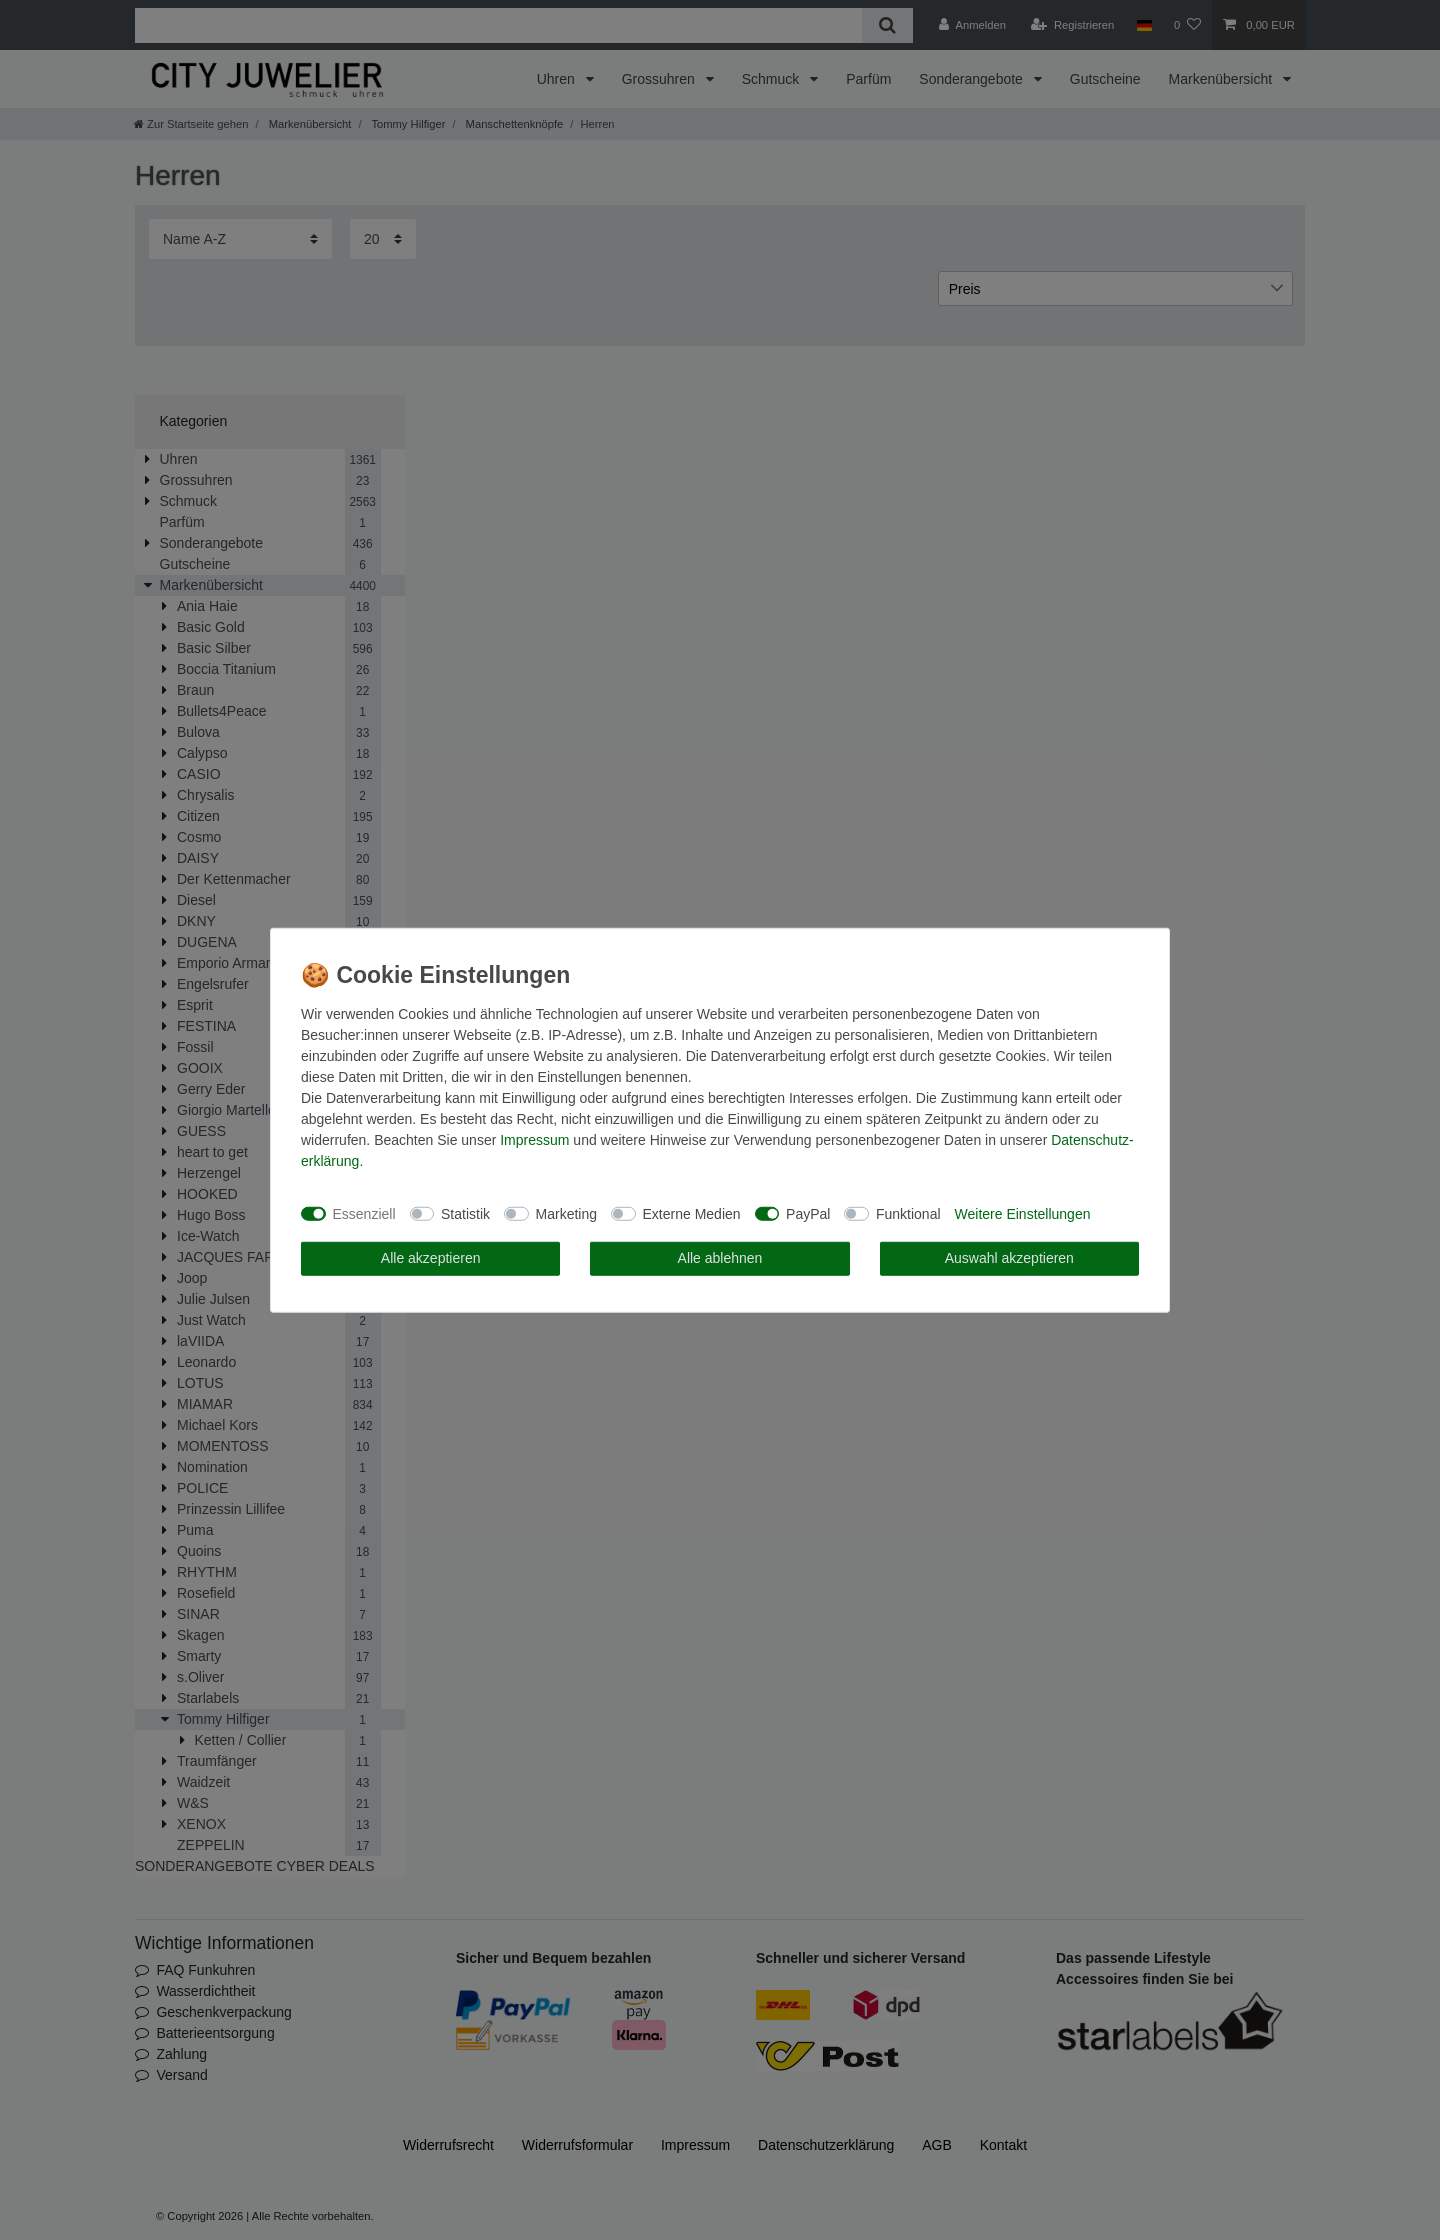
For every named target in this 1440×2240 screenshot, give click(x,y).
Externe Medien (692, 1213)
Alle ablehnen (720, 1258)
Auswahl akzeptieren (1009, 1258)
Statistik (465, 1213)
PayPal (808, 1213)
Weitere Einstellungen (1023, 1213)
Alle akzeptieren (431, 1258)
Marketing (566, 1213)
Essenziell (364, 1213)
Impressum (534, 1140)
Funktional (908, 1213)
